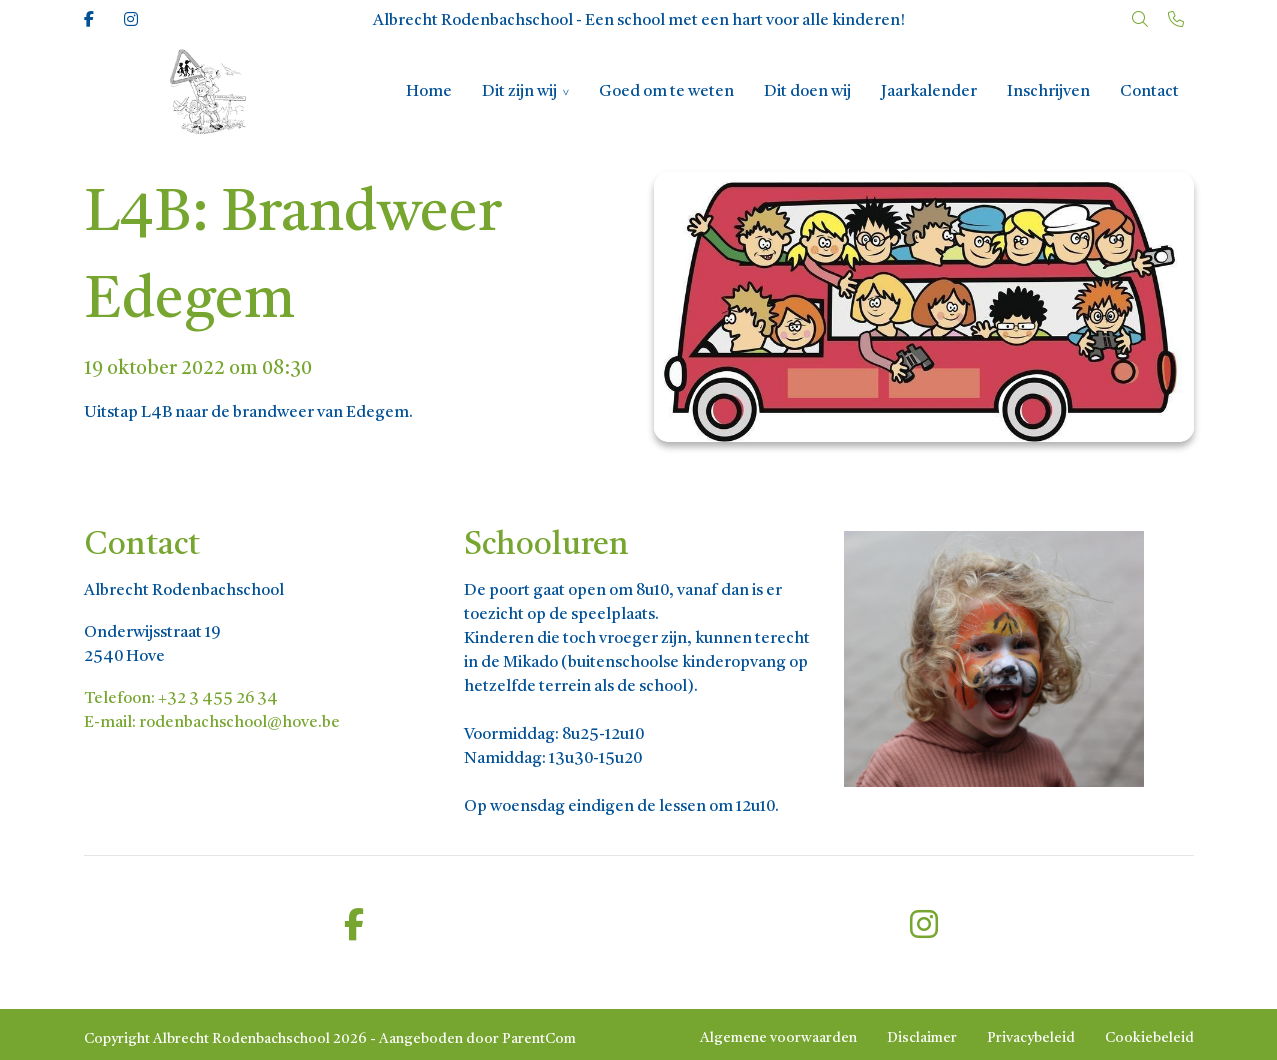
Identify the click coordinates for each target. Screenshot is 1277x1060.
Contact (1149, 92)
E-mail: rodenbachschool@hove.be (212, 723)
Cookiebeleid (1149, 1038)
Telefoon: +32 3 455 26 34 (181, 699)
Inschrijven (1048, 92)
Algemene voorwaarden (778, 1038)
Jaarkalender (929, 92)
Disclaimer (922, 1038)
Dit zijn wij (519, 92)
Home (429, 92)
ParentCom (539, 1039)
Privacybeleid (1031, 1038)
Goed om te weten (666, 92)
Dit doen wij (807, 92)
